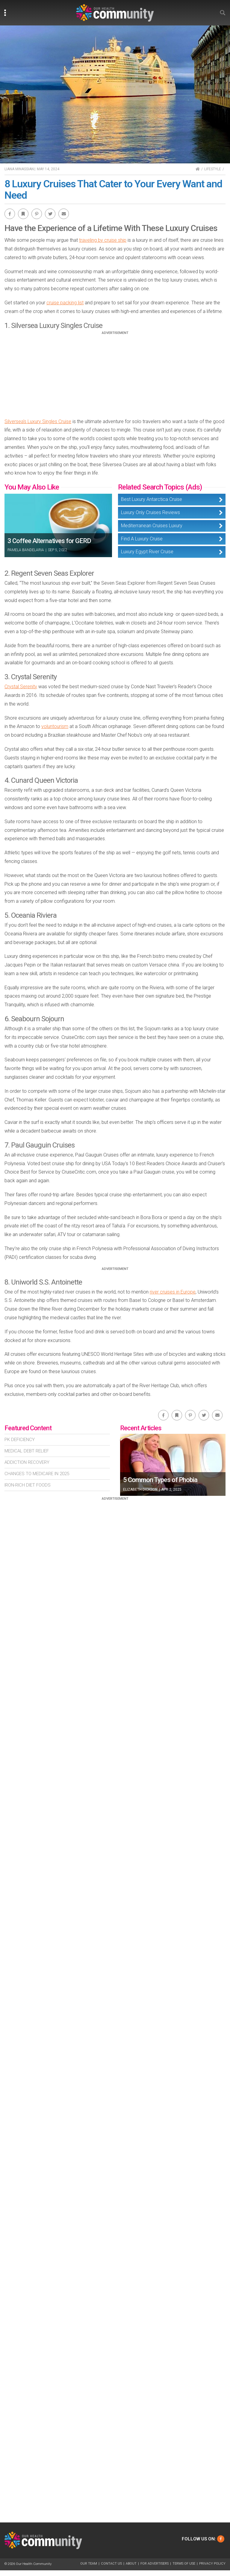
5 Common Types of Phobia (160, 1480)
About (131, 2563)
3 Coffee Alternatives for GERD (49, 541)
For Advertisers (154, 2563)
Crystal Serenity (20, 686)
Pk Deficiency (19, 1439)
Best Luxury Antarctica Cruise (151, 499)
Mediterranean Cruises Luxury (151, 525)
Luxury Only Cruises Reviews (150, 512)
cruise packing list (65, 303)
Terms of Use (183, 2563)
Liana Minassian (19, 169)
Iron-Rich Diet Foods (27, 1485)
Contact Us (111, 2563)
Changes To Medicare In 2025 (36, 1473)
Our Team (88, 2563)
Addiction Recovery (26, 1462)
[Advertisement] (115, 376)
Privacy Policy (212, 2563)
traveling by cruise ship (102, 240)
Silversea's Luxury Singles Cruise (37, 421)
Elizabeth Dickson (140, 1489)
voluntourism (54, 726)
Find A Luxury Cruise (142, 539)
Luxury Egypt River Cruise (147, 551)
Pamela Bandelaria (25, 550)
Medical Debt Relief (26, 1451)
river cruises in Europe (173, 1292)
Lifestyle (212, 169)
